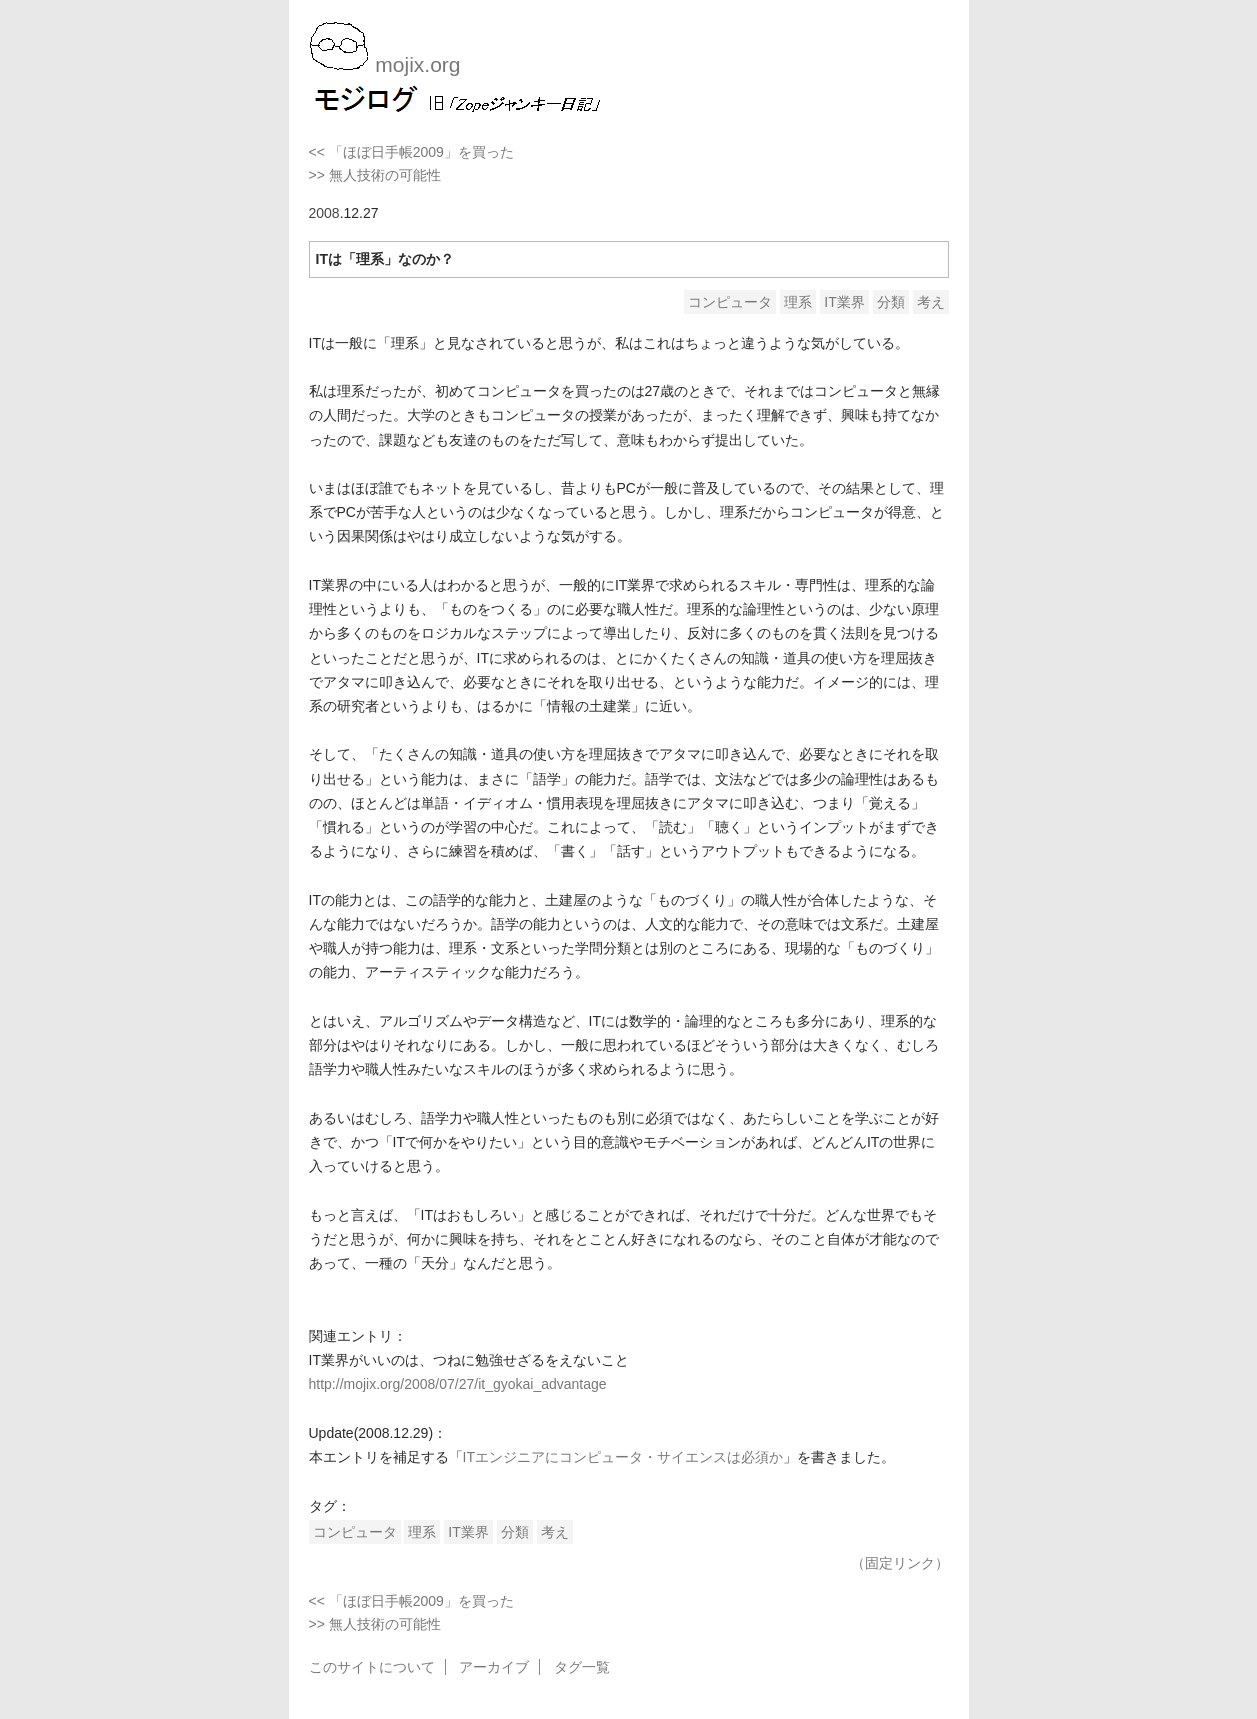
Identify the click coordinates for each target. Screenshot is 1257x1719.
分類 (891, 302)
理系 (798, 302)
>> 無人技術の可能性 (375, 175)
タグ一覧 (582, 1667)
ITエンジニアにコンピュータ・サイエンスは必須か (623, 1457)
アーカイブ (494, 1667)
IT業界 (844, 302)
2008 (324, 213)
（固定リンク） (900, 1563)
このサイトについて (372, 1667)
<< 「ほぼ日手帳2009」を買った (411, 152)
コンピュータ (730, 302)
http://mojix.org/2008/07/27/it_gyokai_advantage (458, 1384)
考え (931, 302)
